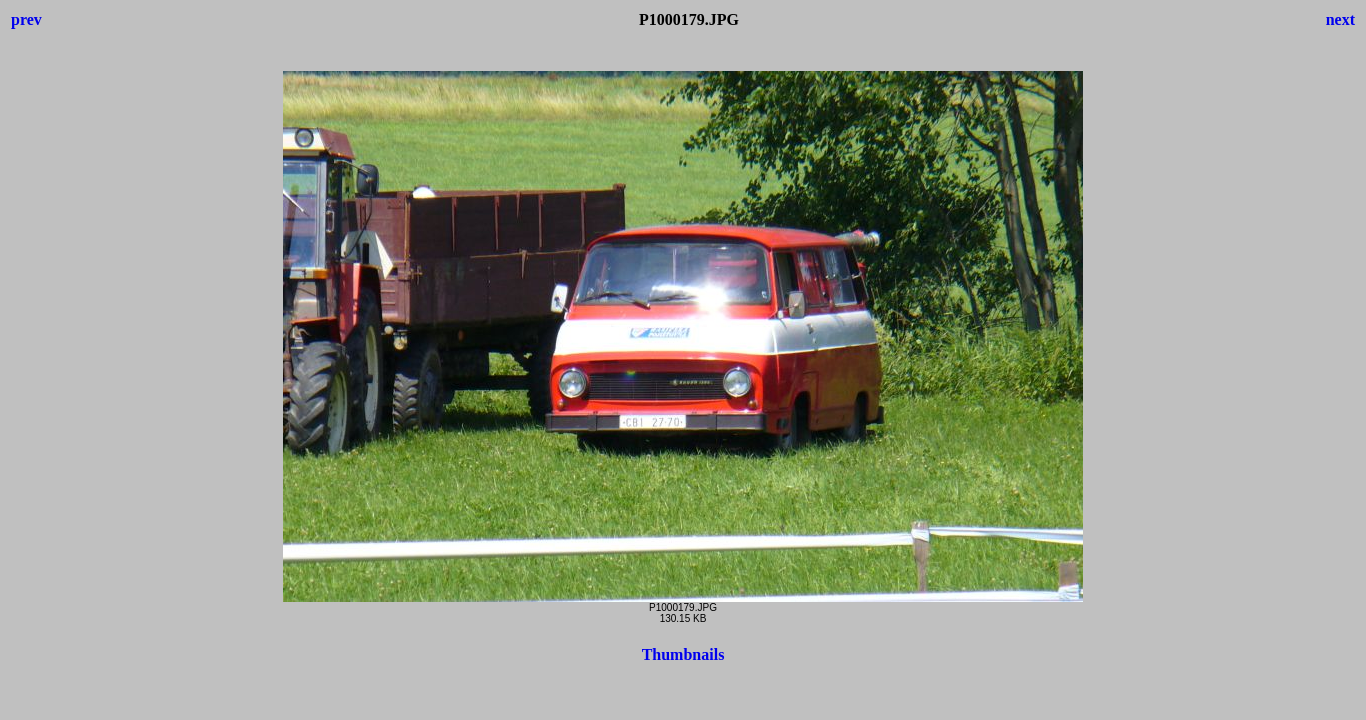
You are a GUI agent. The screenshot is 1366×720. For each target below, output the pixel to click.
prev (26, 19)
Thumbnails (683, 654)
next (1340, 19)
